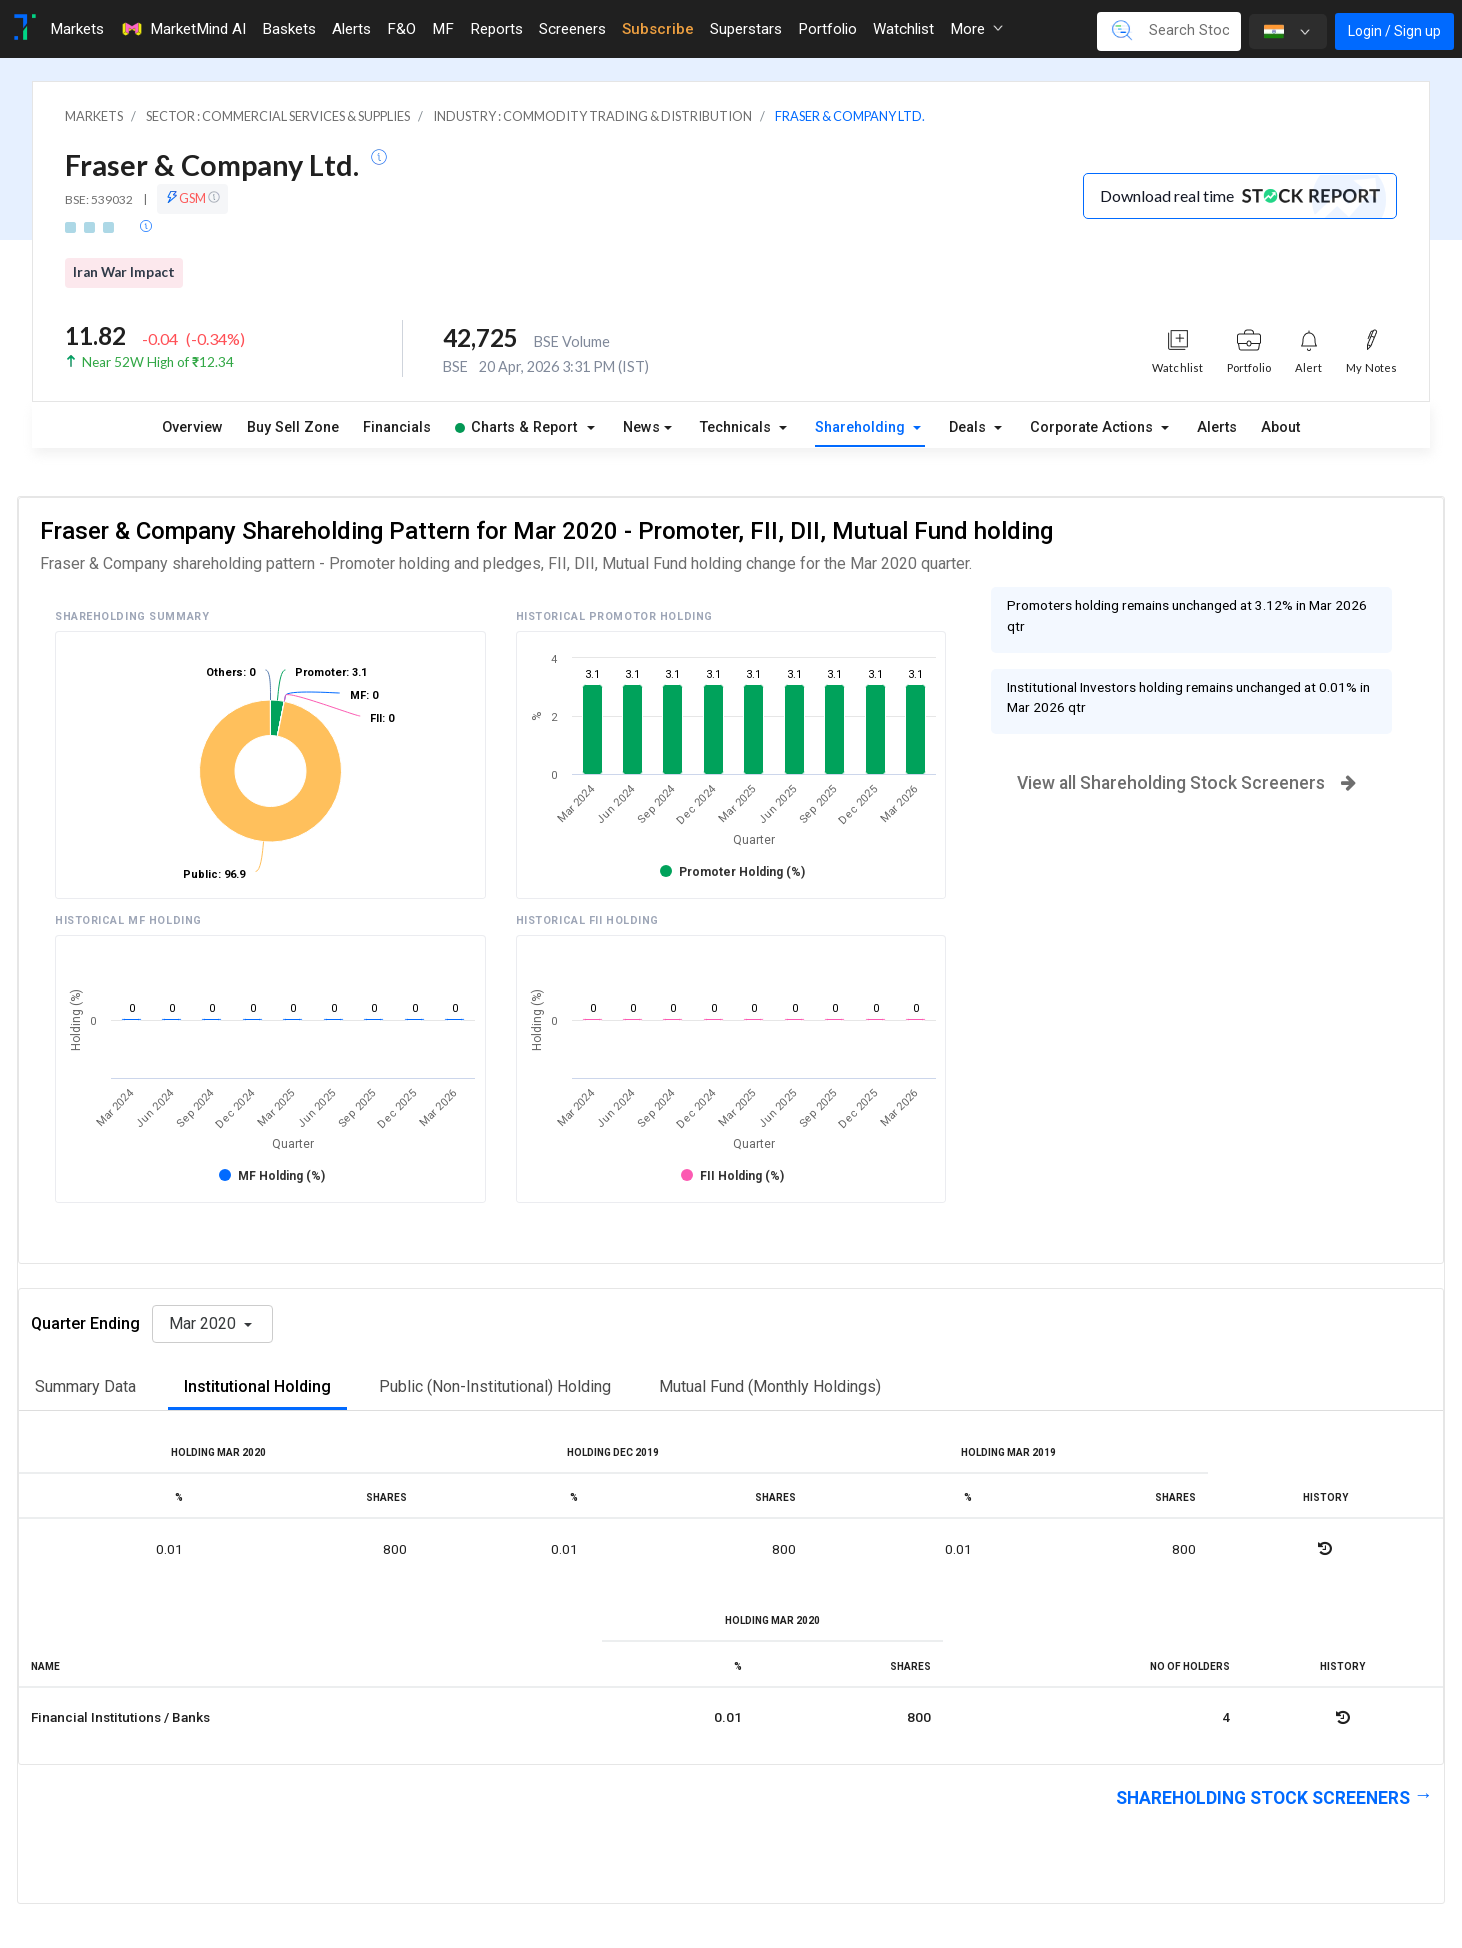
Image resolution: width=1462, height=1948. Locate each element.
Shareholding (862, 427)
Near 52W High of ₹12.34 (158, 362)
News (641, 427)
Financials (397, 427)
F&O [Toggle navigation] (401, 29)
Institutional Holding (257, 1386)
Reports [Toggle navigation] (496, 29)
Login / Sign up (1394, 31)
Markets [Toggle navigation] (77, 29)
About (1280, 427)
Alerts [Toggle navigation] (351, 29)
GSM (192, 198)
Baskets (289, 29)
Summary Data (85, 1386)
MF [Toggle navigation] (443, 29)
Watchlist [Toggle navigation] (903, 29)
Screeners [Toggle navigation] (572, 29)
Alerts (1217, 427)
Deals (969, 427)
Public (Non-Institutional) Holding (495, 1386)
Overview (192, 427)
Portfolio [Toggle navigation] (827, 29)
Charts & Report (516, 427)
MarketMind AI (183, 29)
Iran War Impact (124, 272)
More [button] (976, 29)
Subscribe (658, 29)
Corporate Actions (1093, 427)
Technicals (737, 427)
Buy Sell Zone (293, 427)
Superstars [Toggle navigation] (746, 29)
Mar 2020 (204, 1323)
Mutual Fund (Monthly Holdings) (770, 1386)
